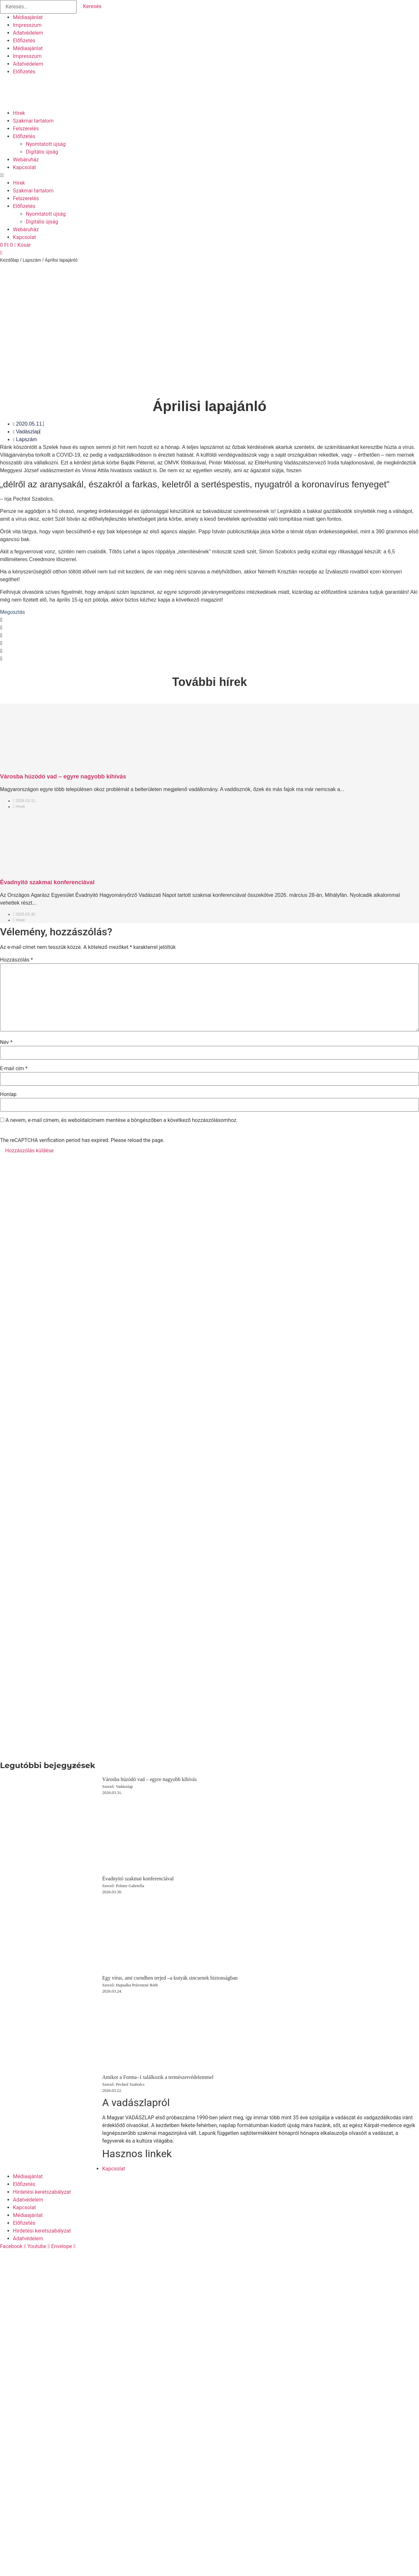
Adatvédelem (28, 33)
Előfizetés (24, 41)
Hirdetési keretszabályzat (42, 2192)
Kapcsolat (24, 167)
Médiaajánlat (28, 17)
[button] (209, 175)
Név (6, 1042)
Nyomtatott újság (46, 144)
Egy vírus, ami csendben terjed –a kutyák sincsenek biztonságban (170, 1978)
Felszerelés (26, 128)
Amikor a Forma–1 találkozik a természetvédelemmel (157, 2077)
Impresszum (27, 25)
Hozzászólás (16, 959)
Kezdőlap (9, 260)
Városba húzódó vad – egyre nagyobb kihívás (63, 776)
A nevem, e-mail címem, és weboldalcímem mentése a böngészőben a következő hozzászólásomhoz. (121, 1120)
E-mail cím (13, 1068)
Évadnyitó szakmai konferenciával (47, 882)
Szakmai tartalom (33, 121)
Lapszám (32, 260)
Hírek (19, 113)
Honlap (8, 1094)
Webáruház (26, 160)
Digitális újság (42, 152)
